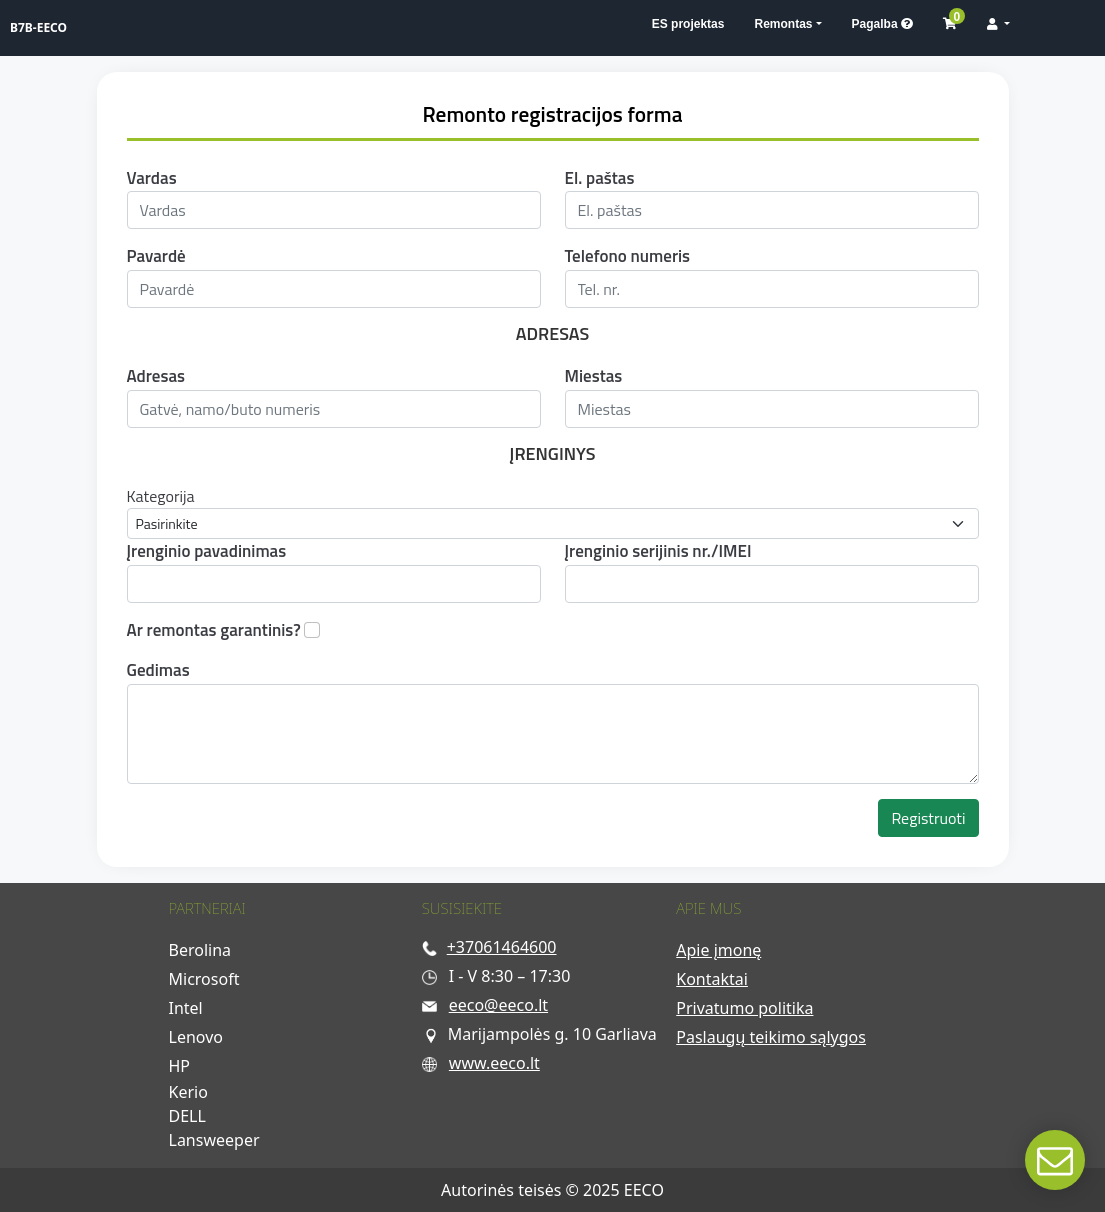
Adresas (156, 376)
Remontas (783, 24)
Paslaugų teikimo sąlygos (771, 1037)
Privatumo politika (744, 1008)
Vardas (152, 178)
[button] (998, 24)
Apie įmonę (718, 950)
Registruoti (928, 818)
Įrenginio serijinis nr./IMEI (658, 551)
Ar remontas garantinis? (214, 630)
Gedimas (158, 670)
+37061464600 (502, 947)
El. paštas (600, 178)
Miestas (594, 376)
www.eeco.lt (494, 1063)
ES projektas (688, 24)
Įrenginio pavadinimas (207, 551)
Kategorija (161, 496)
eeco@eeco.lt (498, 1005)
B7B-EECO (38, 27)
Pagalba (882, 24)
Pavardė (156, 256)
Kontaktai (712, 979)
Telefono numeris (628, 256)
